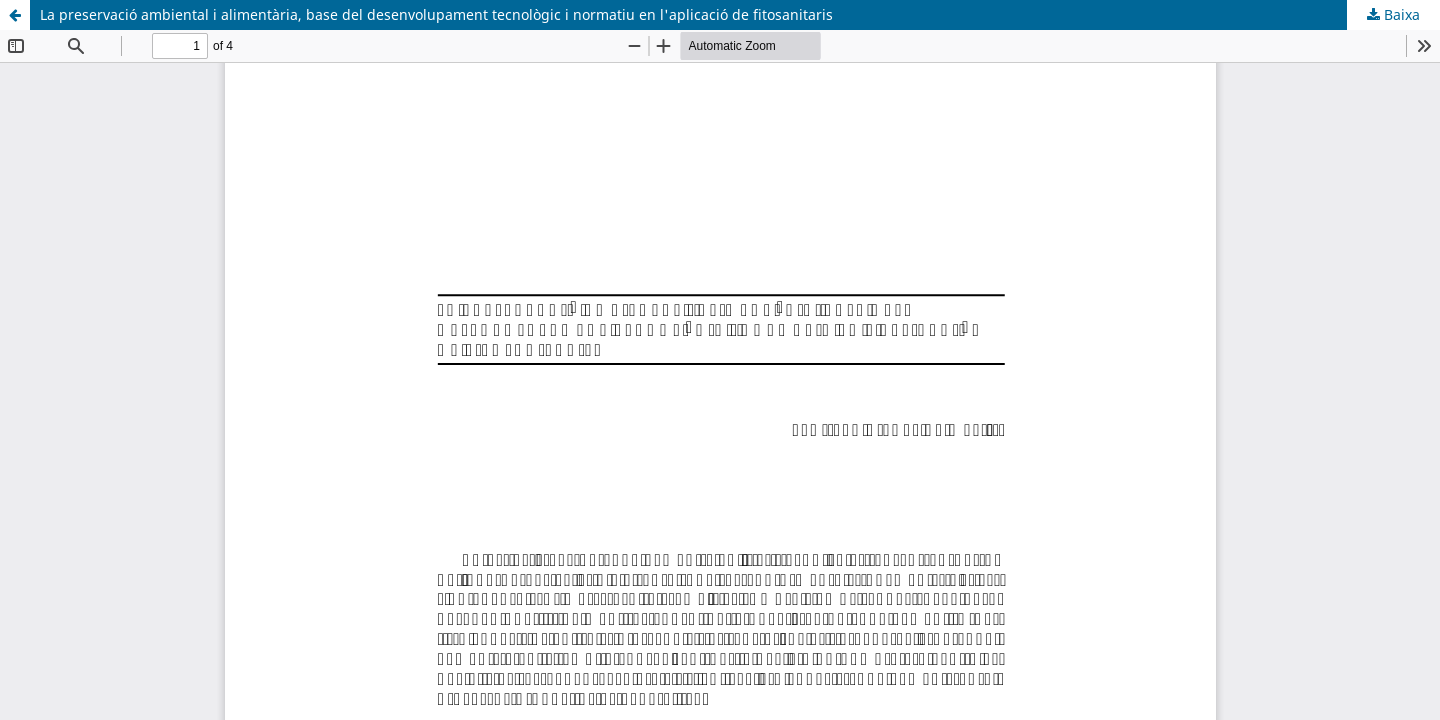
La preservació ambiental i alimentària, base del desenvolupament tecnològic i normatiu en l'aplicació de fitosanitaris (436, 14)
